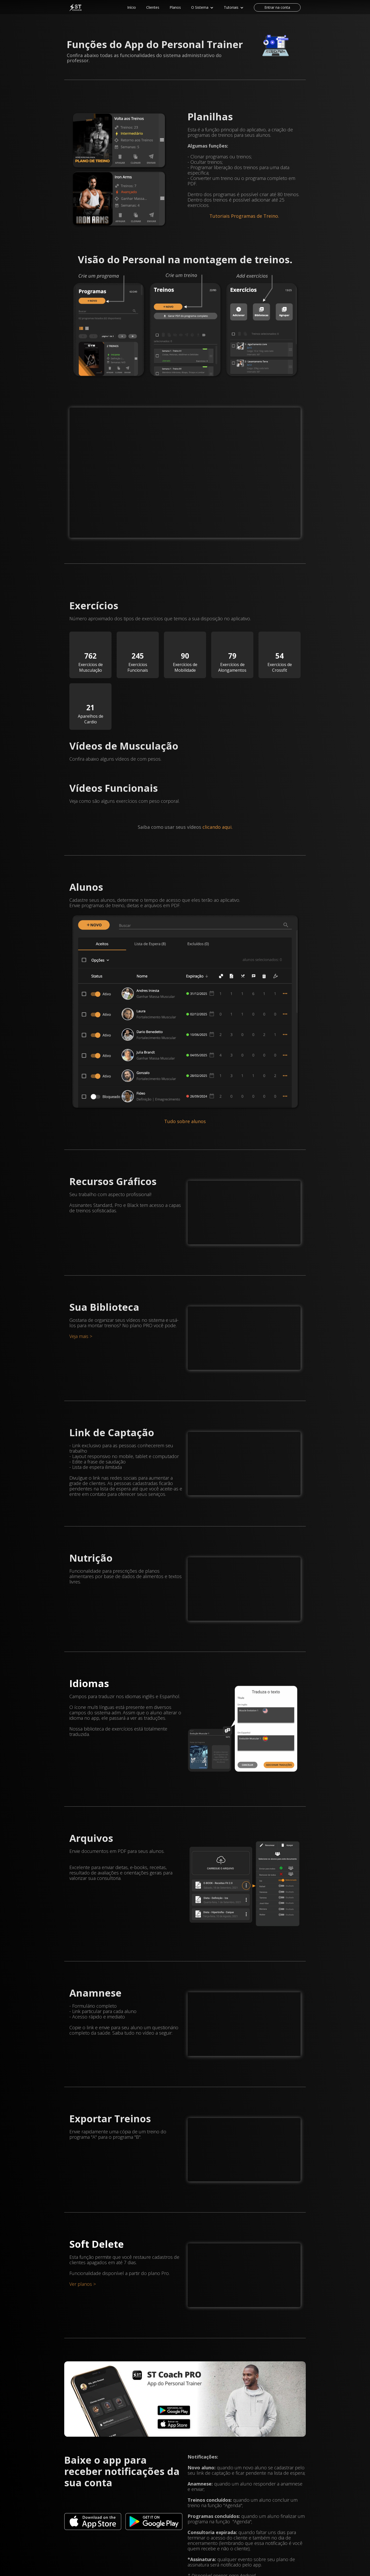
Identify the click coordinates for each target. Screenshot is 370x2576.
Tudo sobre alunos (185, 1121)
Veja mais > (80, 1336)
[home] (79, 7)
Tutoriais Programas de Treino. (244, 216)
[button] (202, 8)
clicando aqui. (217, 827)
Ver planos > (82, 2284)
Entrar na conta (277, 7)
